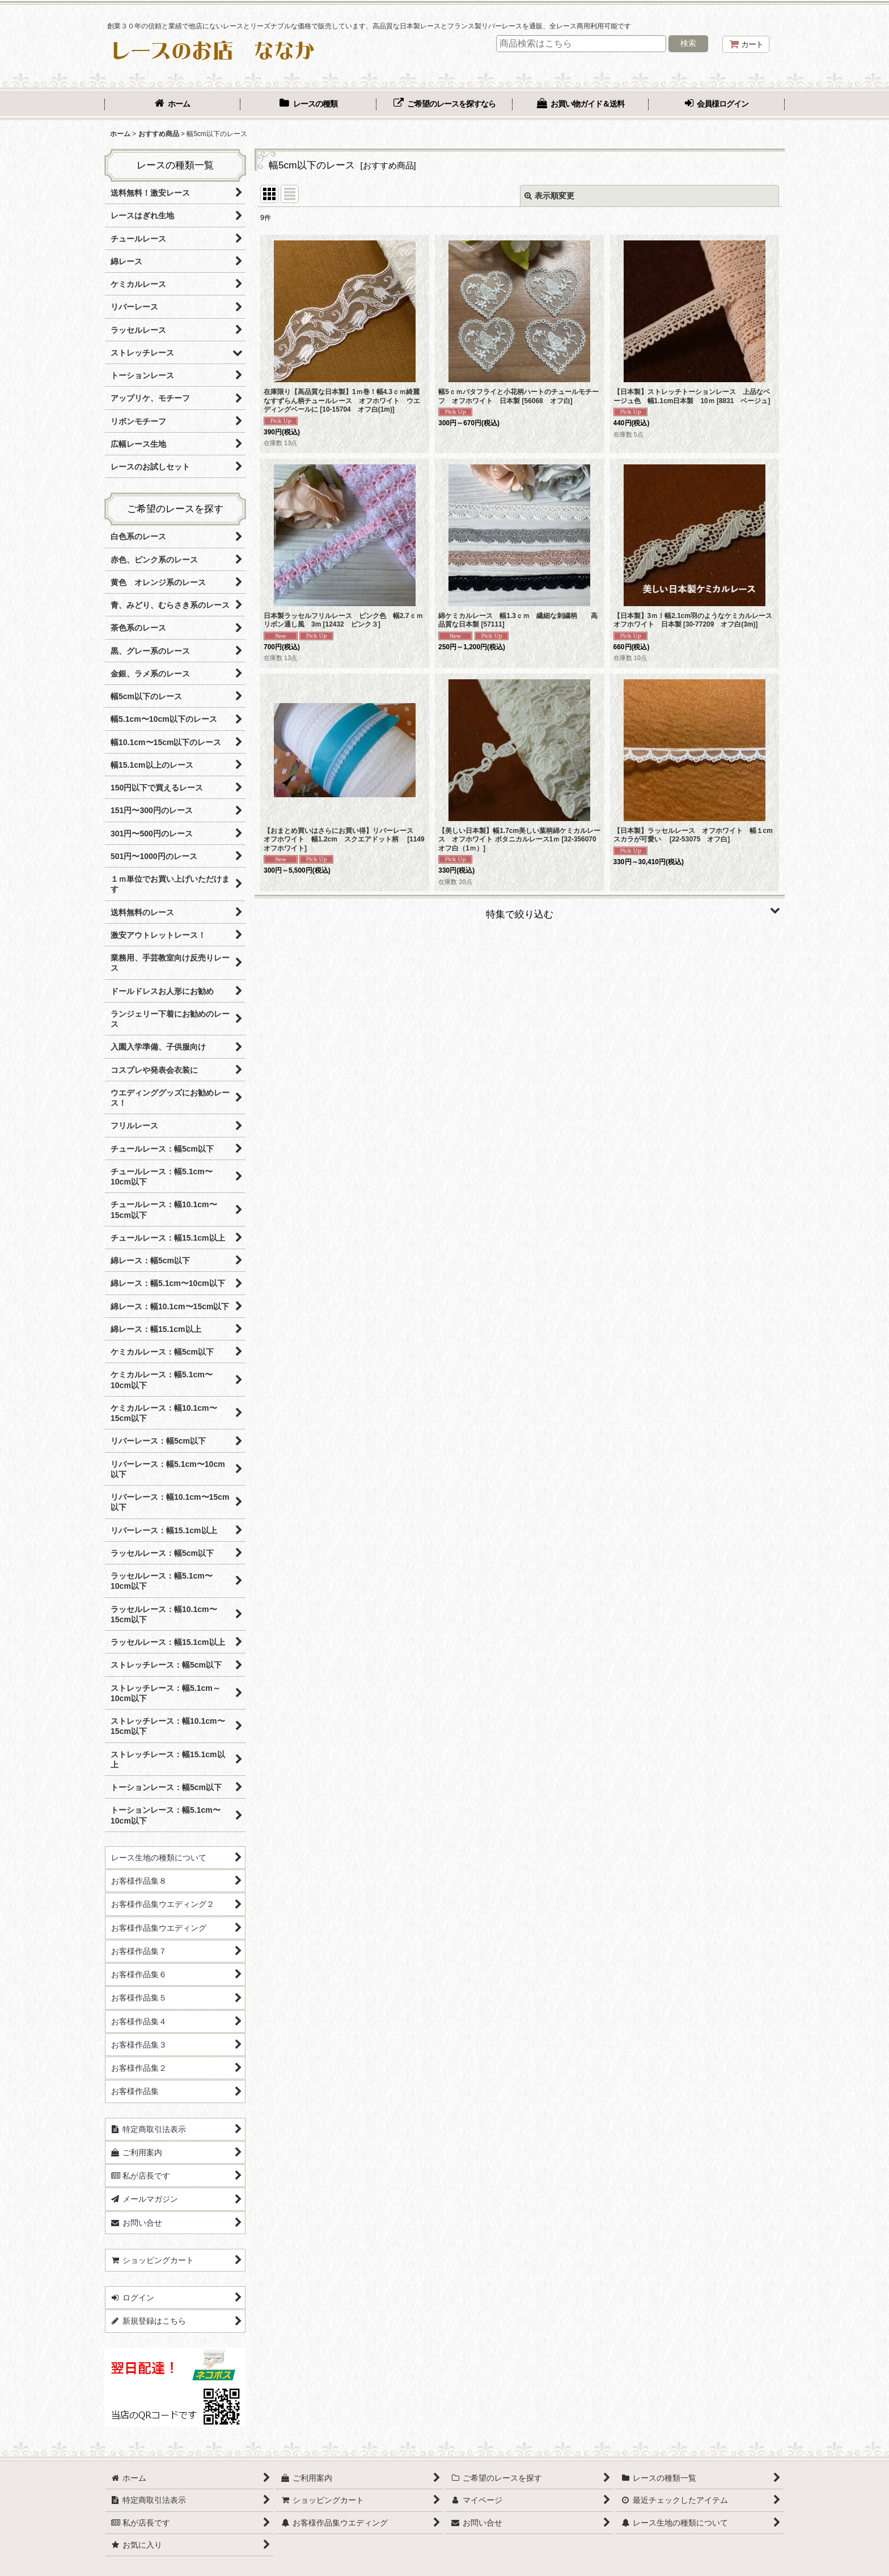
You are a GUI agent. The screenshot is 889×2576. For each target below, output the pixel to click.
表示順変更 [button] (549, 195)
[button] (520, 910)
